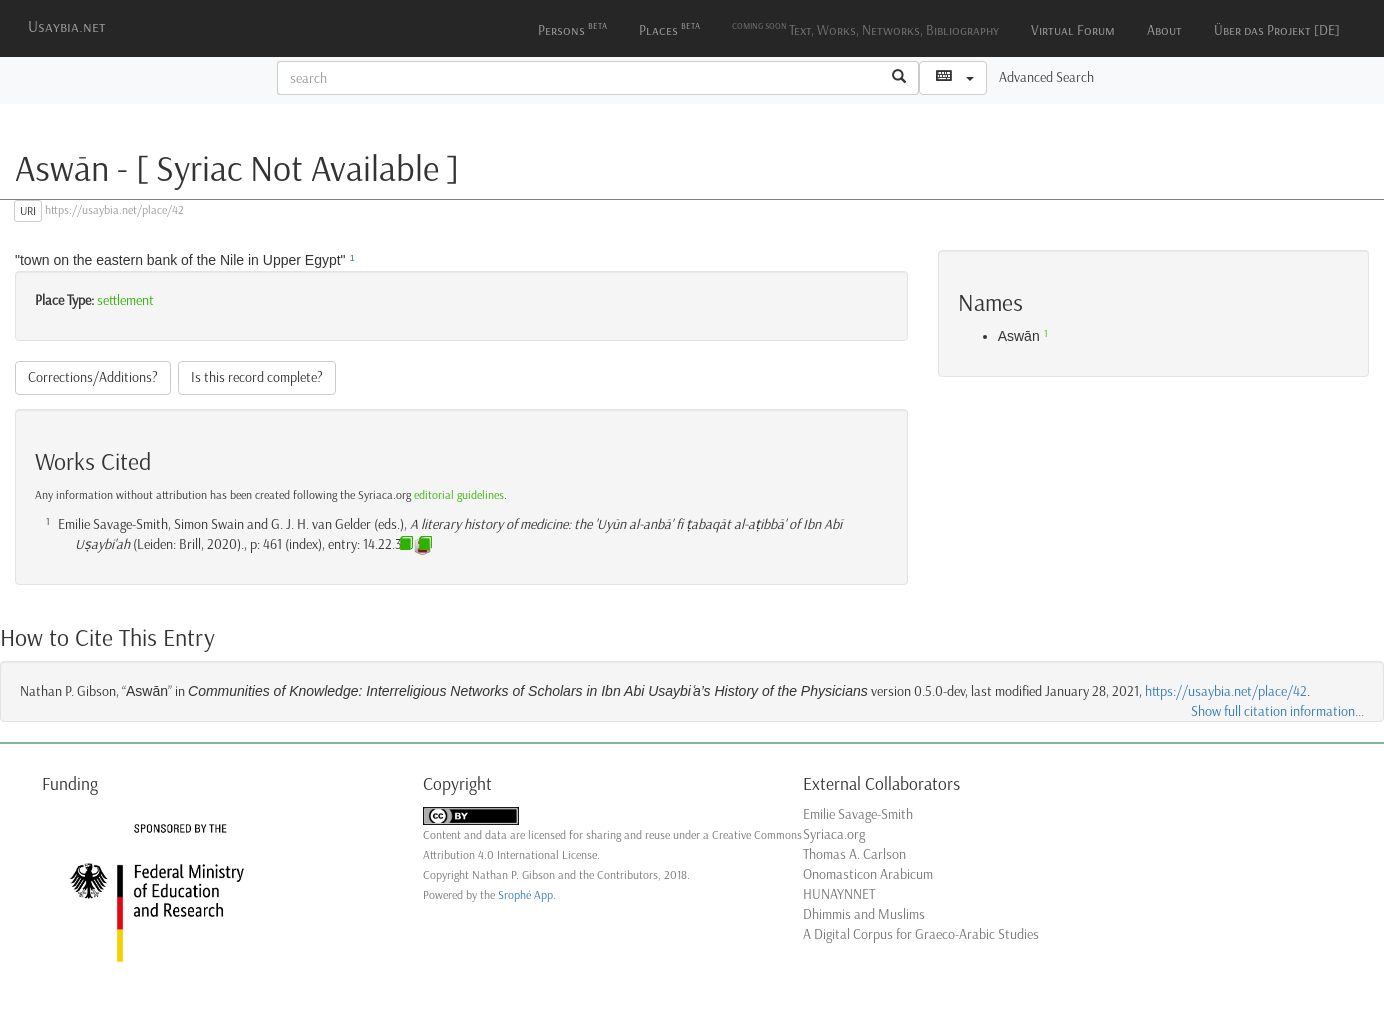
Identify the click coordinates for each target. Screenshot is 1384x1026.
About (1164, 30)
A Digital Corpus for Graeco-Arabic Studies (921, 934)
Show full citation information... (1277, 711)
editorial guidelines (459, 495)
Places (669, 28)
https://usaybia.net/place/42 (1226, 691)
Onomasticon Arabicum (868, 874)
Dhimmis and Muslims (864, 914)
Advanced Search (1046, 77)
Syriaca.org (834, 834)
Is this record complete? (257, 377)
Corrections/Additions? (93, 377)
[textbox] (579, 78)
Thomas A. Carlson (854, 854)
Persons (572, 28)
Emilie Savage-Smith (858, 814)
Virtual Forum (1073, 30)
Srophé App (525, 895)
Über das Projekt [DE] (1277, 30)
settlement (125, 300)
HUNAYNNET (839, 894)
